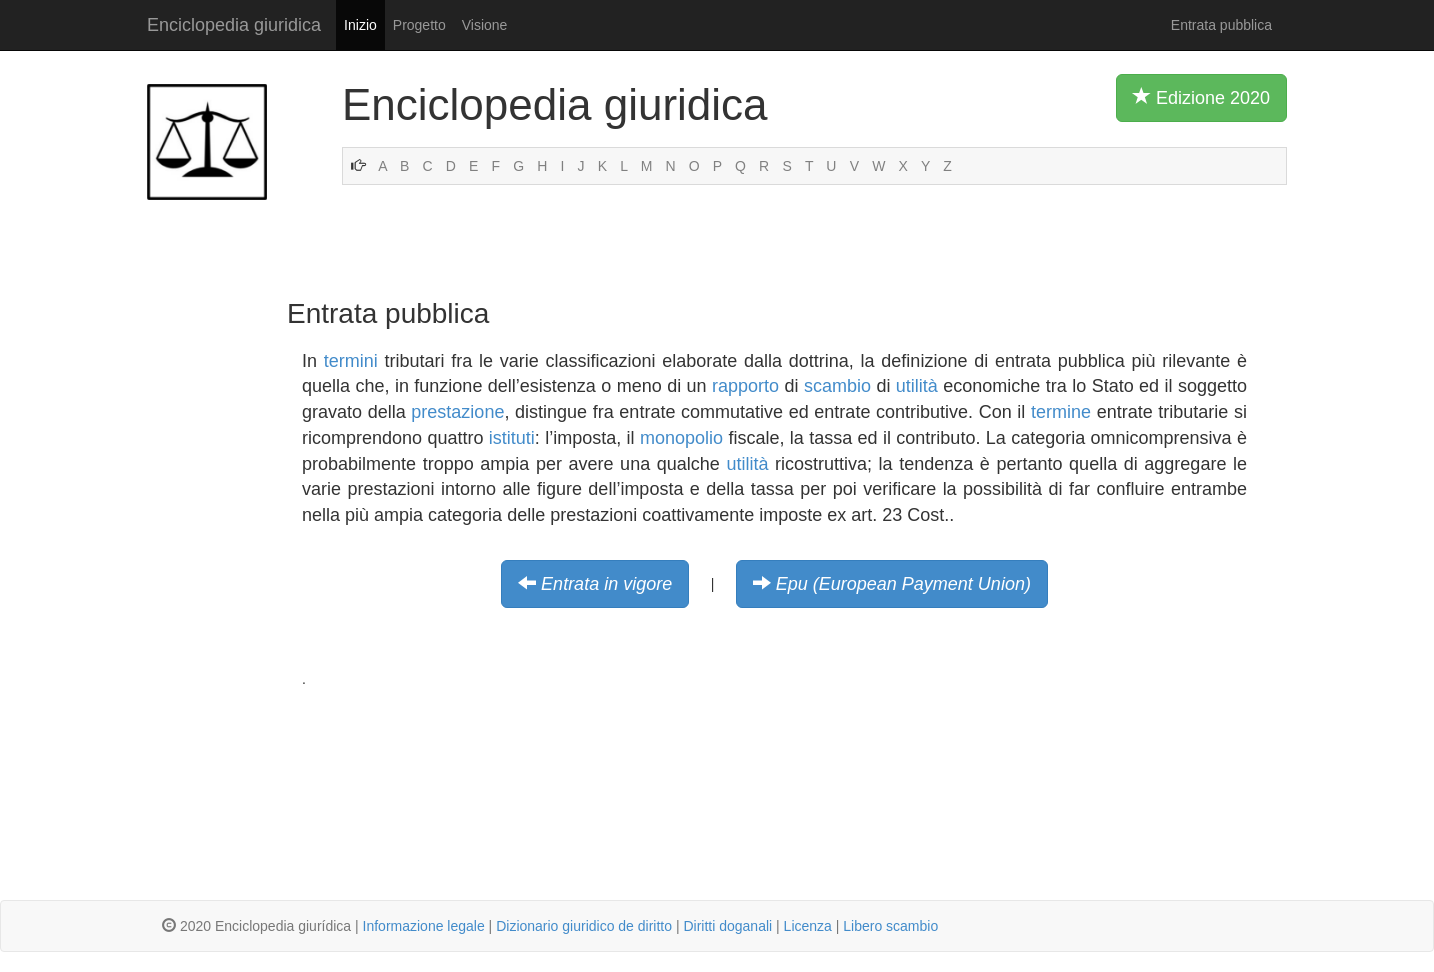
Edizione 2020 (1201, 97)
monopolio (681, 438)
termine (1061, 412)
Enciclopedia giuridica (234, 25)
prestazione (457, 412)
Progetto (419, 25)
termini (351, 361)
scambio (837, 386)
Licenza (808, 926)
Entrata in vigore (606, 584)
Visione (485, 25)
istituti (512, 438)
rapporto (745, 386)
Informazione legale (424, 926)
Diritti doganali (727, 926)
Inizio (360, 25)
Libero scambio (890, 926)
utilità (917, 386)
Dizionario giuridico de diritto (584, 926)
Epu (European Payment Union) (903, 584)
